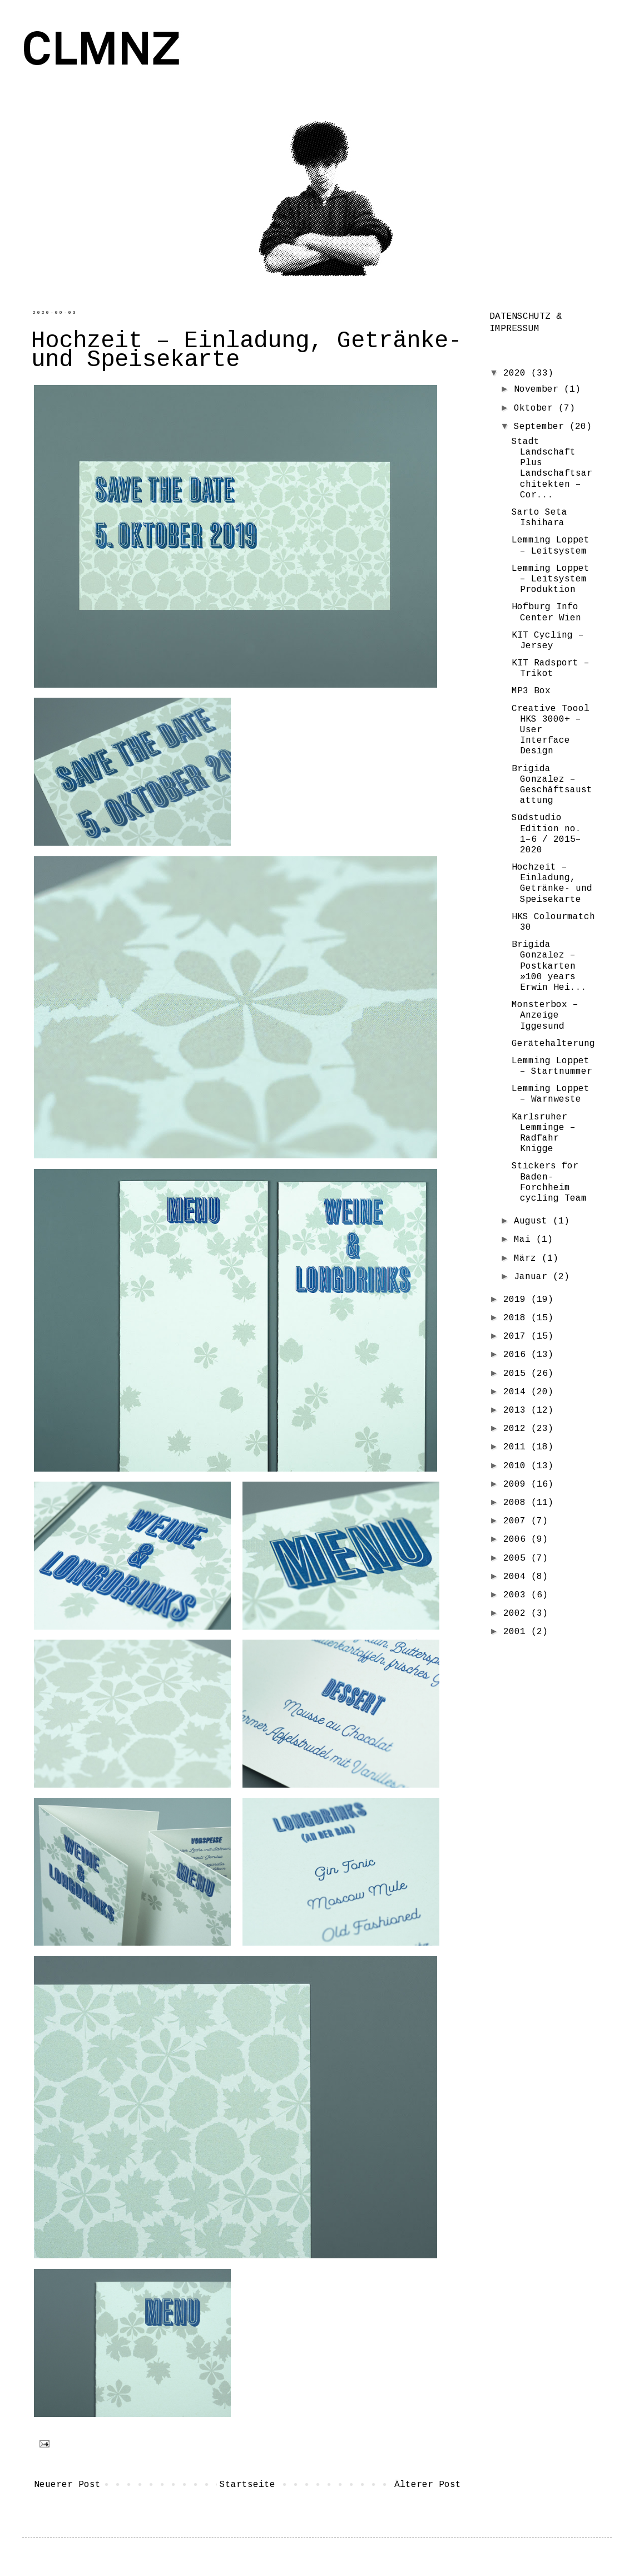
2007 (517, 1521)
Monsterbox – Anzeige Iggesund (545, 1015)
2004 (517, 1577)
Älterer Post (427, 2485)
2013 (517, 1410)
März (528, 1258)
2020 (517, 373)
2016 (517, 1355)
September (541, 427)
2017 (517, 1336)
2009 (517, 1484)
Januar (533, 1277)
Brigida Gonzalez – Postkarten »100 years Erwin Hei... (549, 966)
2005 (517, 1558)
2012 (517, 1429)
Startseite (247, 2485)
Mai (525, 1239)
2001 (517, 1632)
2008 (517, 1503)
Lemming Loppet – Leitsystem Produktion (551, 579)
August (533, 1221)
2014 (517, 1392)
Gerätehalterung (553, 1044)
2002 (517, 1613)
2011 (517, 1447)
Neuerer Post (67, 2485)
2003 (517, 1595)
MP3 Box (531, 691)
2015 (517, 1374)
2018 (517, 1318)
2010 (517, 1466)
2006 (517, 1539)
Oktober (536, 408)
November (539, 389)
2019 (517, 1300)
